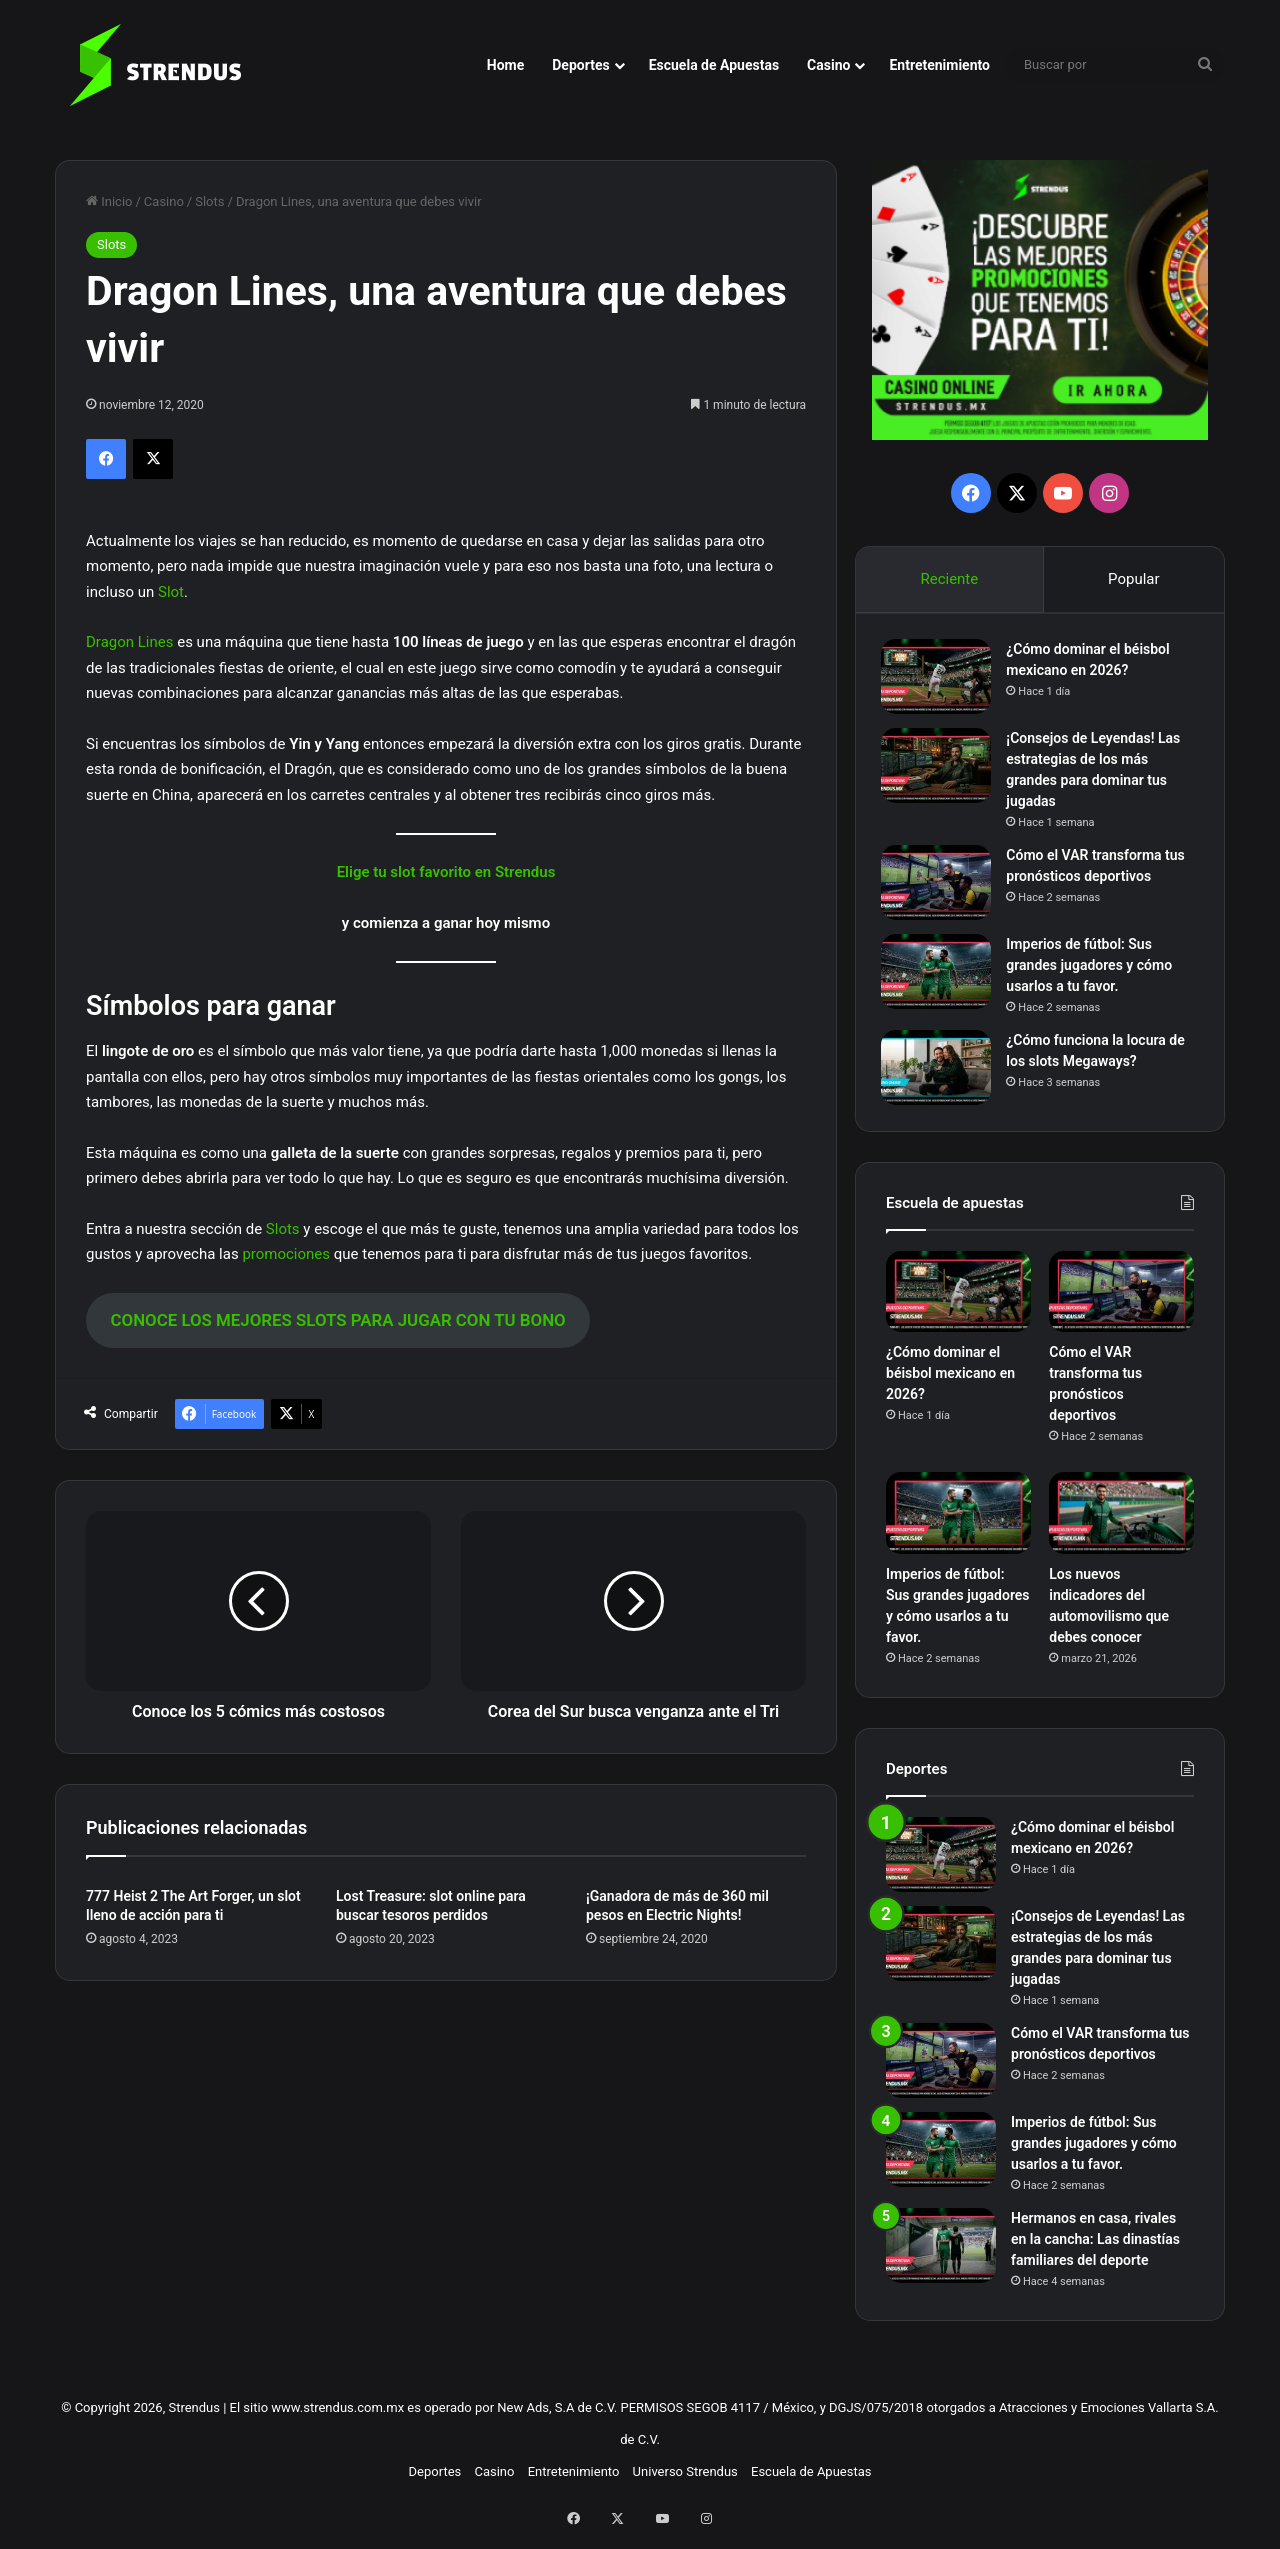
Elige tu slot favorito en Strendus (446, 872)
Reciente (949, 579)
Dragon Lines (129, 642)
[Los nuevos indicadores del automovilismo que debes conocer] (1121, 1523)
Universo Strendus (685, 2480)
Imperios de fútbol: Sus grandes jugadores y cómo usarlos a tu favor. (1094, 970)
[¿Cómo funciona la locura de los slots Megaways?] (941, 1072)
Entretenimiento (939, 65)
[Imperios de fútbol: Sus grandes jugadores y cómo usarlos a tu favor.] (941, 976)
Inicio (109, 201)
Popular (1134, 579)
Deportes (580, 65)
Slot (171, 592)
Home (505, 65)
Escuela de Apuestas (714, 65)
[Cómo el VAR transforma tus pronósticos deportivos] (941, 887)
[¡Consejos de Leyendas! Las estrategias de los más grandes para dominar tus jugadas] (941, 770)
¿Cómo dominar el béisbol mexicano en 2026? (950, 1383)
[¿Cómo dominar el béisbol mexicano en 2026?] (941, 681)
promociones (286, 1254)
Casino (828, 65)
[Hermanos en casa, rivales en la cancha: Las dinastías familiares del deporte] (941, 2254)
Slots (209, 201)
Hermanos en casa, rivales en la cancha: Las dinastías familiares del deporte (1095, 2248)
